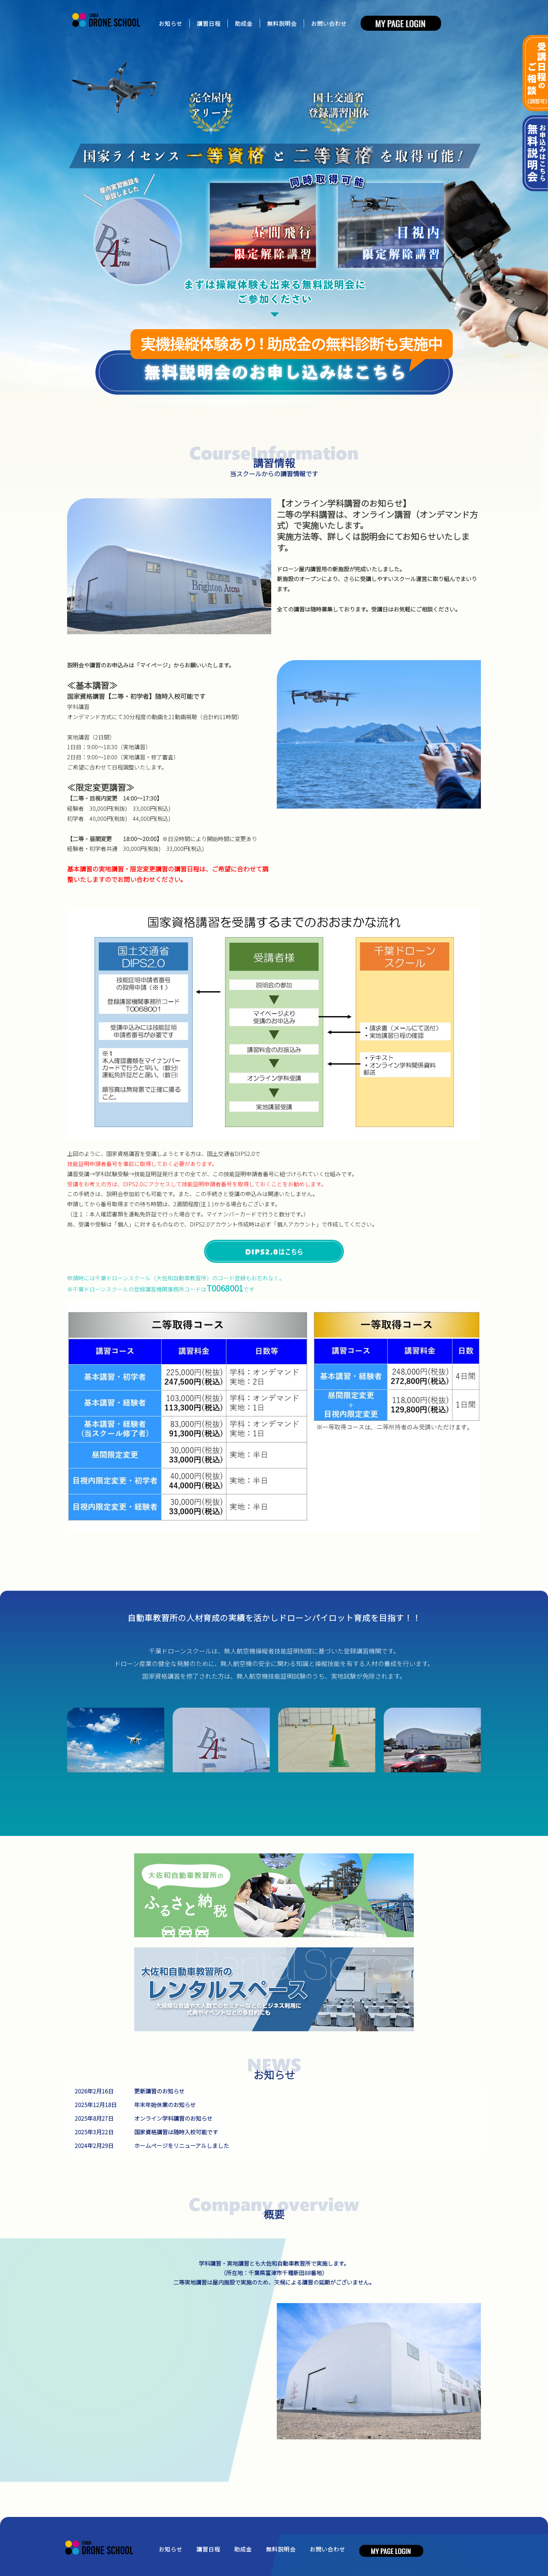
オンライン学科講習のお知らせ (173, 2118)
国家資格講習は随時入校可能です (176, 2132)
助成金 (244, 23)
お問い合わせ (329, 23)
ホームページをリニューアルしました (181, 2145)
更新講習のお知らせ (159, 2091)
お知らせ (170, 23)
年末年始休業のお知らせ (165, 2104)
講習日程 (209, 23)
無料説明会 (282, 23)
